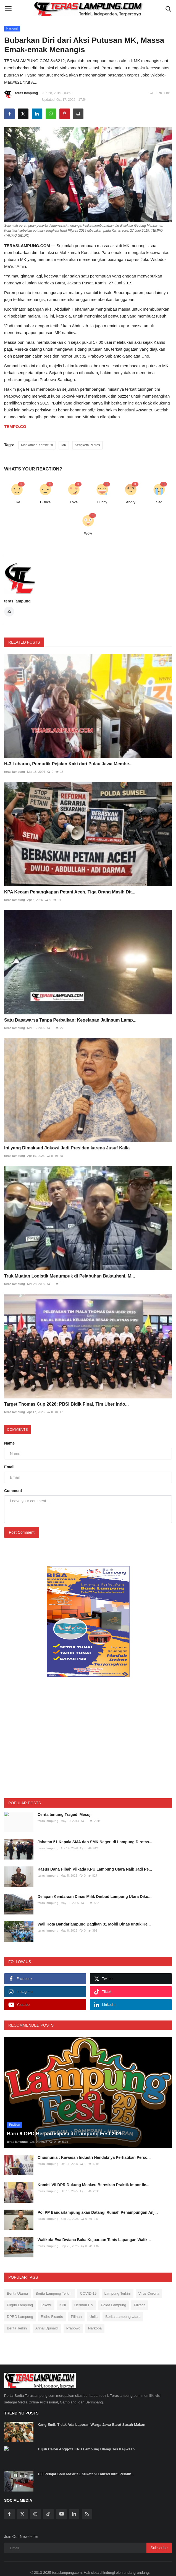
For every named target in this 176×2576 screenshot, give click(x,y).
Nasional (12, 28)
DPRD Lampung (20, 2305)
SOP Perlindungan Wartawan (77, 2572)
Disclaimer (155, 2572)
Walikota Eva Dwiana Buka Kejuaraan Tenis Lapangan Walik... (94, 2228)
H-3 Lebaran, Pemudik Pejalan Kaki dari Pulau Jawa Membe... (68, 763)
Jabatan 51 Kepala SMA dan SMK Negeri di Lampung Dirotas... (95, 1842)
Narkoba (95, 2317)
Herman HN (83, 2293)
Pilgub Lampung (20, 2293)
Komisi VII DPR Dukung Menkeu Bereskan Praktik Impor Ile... (93, 2173)
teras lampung (21, 94)
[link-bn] (88, 1621)
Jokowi (46, 2293)
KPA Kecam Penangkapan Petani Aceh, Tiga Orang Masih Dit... (69, 892)
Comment (13, 1490)
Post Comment (22, 1532)
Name (9, 1443)
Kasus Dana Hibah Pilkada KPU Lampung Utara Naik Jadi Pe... (95, 1869)
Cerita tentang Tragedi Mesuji (64, 1814)
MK (63, 445)
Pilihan (76, 2305)
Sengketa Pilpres (87, 445)
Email (9, 1467)
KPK (63, 2293)
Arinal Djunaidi (47, 2317)
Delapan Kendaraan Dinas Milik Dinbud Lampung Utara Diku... (94, 1896)
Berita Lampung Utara (122, 2305)
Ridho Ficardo (52, 2305)
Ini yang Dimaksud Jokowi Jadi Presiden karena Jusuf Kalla (67, 1148)
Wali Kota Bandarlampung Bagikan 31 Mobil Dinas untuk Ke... (94, 1924)
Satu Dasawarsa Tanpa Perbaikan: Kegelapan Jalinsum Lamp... (70, 1020)
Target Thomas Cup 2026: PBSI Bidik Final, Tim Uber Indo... (66, 1404)
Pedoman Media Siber (123, 2572)
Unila (94, 2305)
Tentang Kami (20, 2572)
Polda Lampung (113, 2293)
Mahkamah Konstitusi (37, 445)
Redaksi (42, 2572)
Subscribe (159, 2536)
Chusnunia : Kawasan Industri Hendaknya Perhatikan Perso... (94, 2146)
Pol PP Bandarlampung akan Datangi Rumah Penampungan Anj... (98, 2201)
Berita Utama (17, 2282)
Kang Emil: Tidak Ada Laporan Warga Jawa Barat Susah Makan (91, 2413)
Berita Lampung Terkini (54, 2282)
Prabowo (73, 2317)
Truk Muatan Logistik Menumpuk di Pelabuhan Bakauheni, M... (69, 1276)
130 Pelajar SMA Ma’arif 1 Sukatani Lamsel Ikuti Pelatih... (86, 2462)
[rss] (87, 2503)
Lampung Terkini (117, 2282)
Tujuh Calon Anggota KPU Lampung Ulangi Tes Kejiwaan (86, 2438)
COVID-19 (88, 2282)
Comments (17, 1429)
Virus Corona (148, 2282)
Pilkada (140, 2293)
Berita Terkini (17, 2317)
